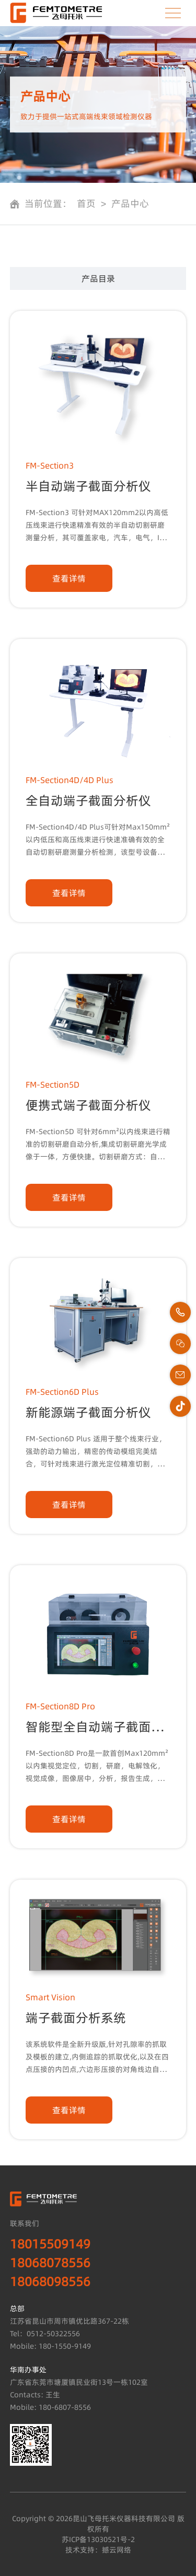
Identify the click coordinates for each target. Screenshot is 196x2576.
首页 (86, 204)
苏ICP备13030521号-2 (98, 2539)
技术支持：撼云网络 (98, 2550)
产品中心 (130, 204)
